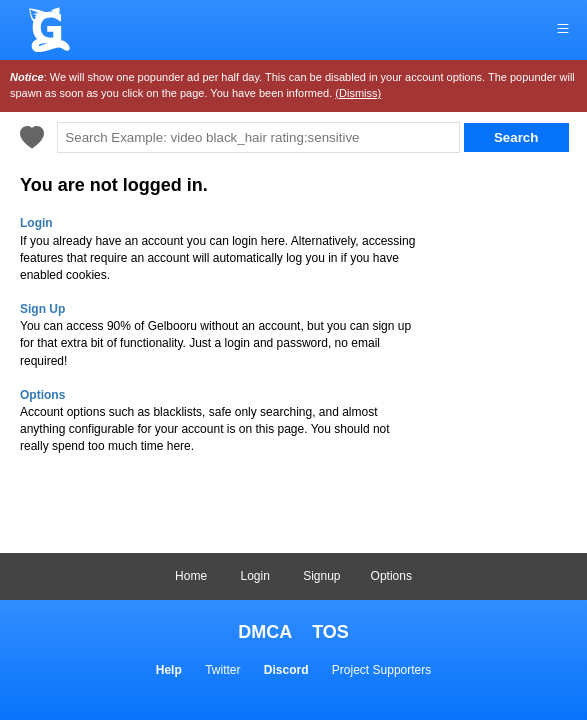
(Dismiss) (358, 93)
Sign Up (42, 309)
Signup (321, 576)
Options (391, 576)
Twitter (222, 670)
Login (254, 576)
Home (191, 576)
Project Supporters (381, 670)
